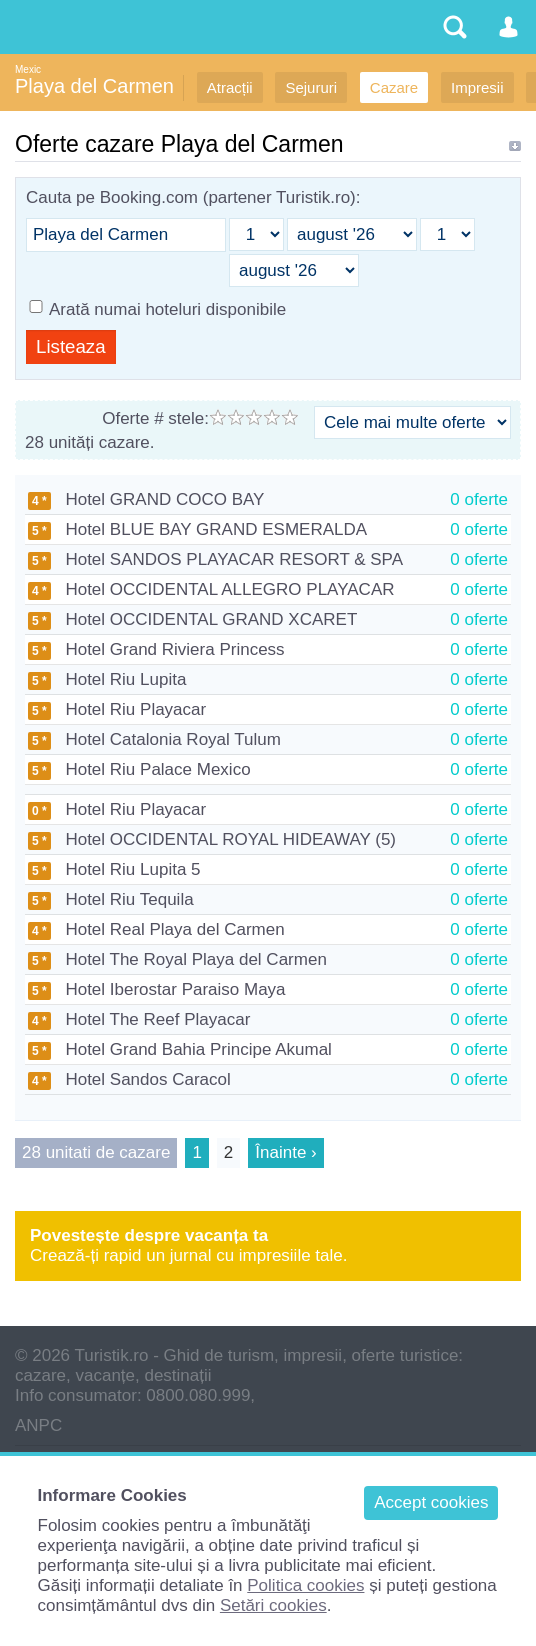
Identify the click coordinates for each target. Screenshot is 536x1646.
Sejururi (311, 87)
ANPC (38, 1425)
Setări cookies (273, 1605)
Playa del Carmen (94, 86)
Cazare (394, 87)
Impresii (477, 87)
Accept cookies (431, 1502)
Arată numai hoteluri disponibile (167, 309)
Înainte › (285, 1152)
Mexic (28, 69)
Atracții (230, 87)
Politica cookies (305, 1585)
